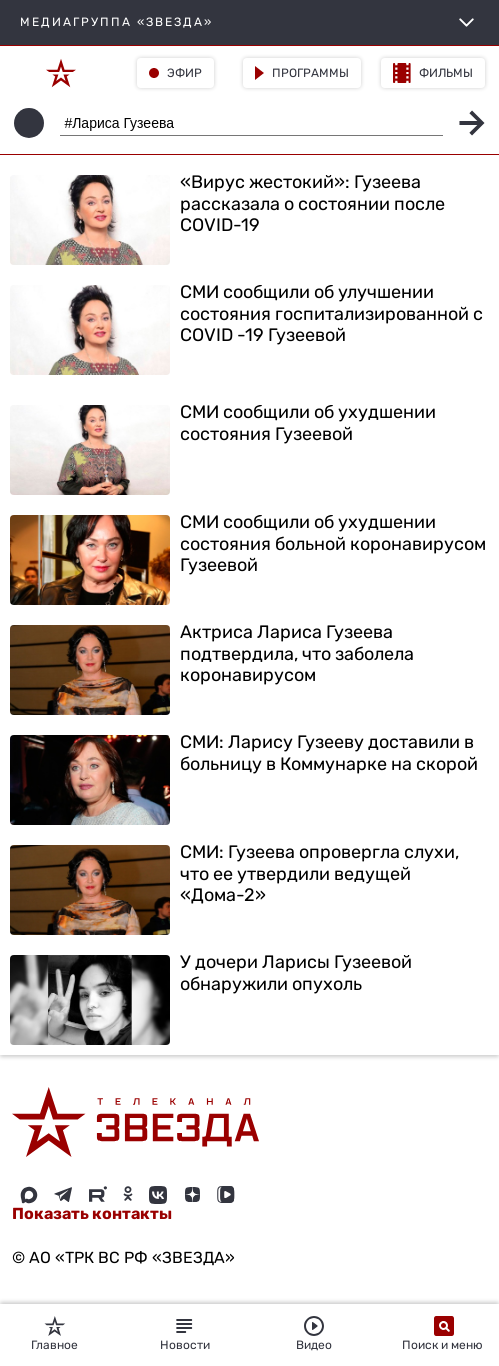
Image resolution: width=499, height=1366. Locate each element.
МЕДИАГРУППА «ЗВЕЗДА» (249, 22)
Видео (314, 1334)
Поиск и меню (444, 1334)
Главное (54, 1334)
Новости (185, 1334)
